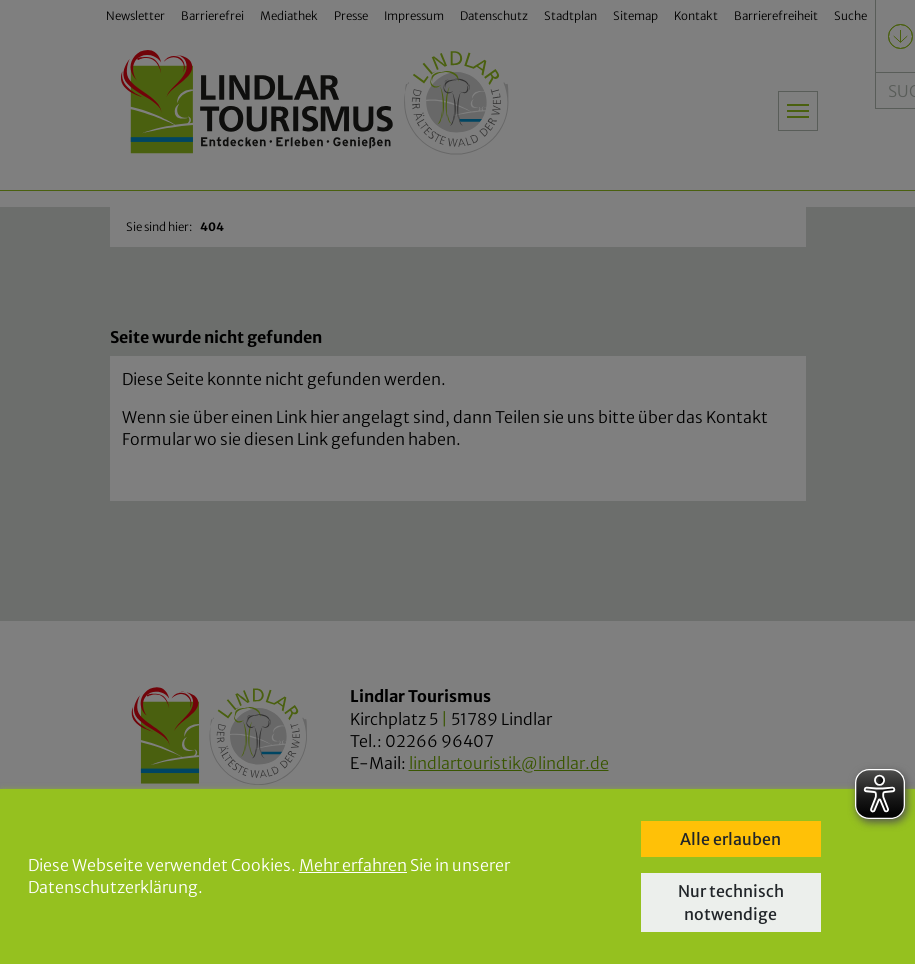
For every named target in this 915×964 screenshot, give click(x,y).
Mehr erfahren (353, 865)
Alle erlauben (730, 839)
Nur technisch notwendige (731, 902)
